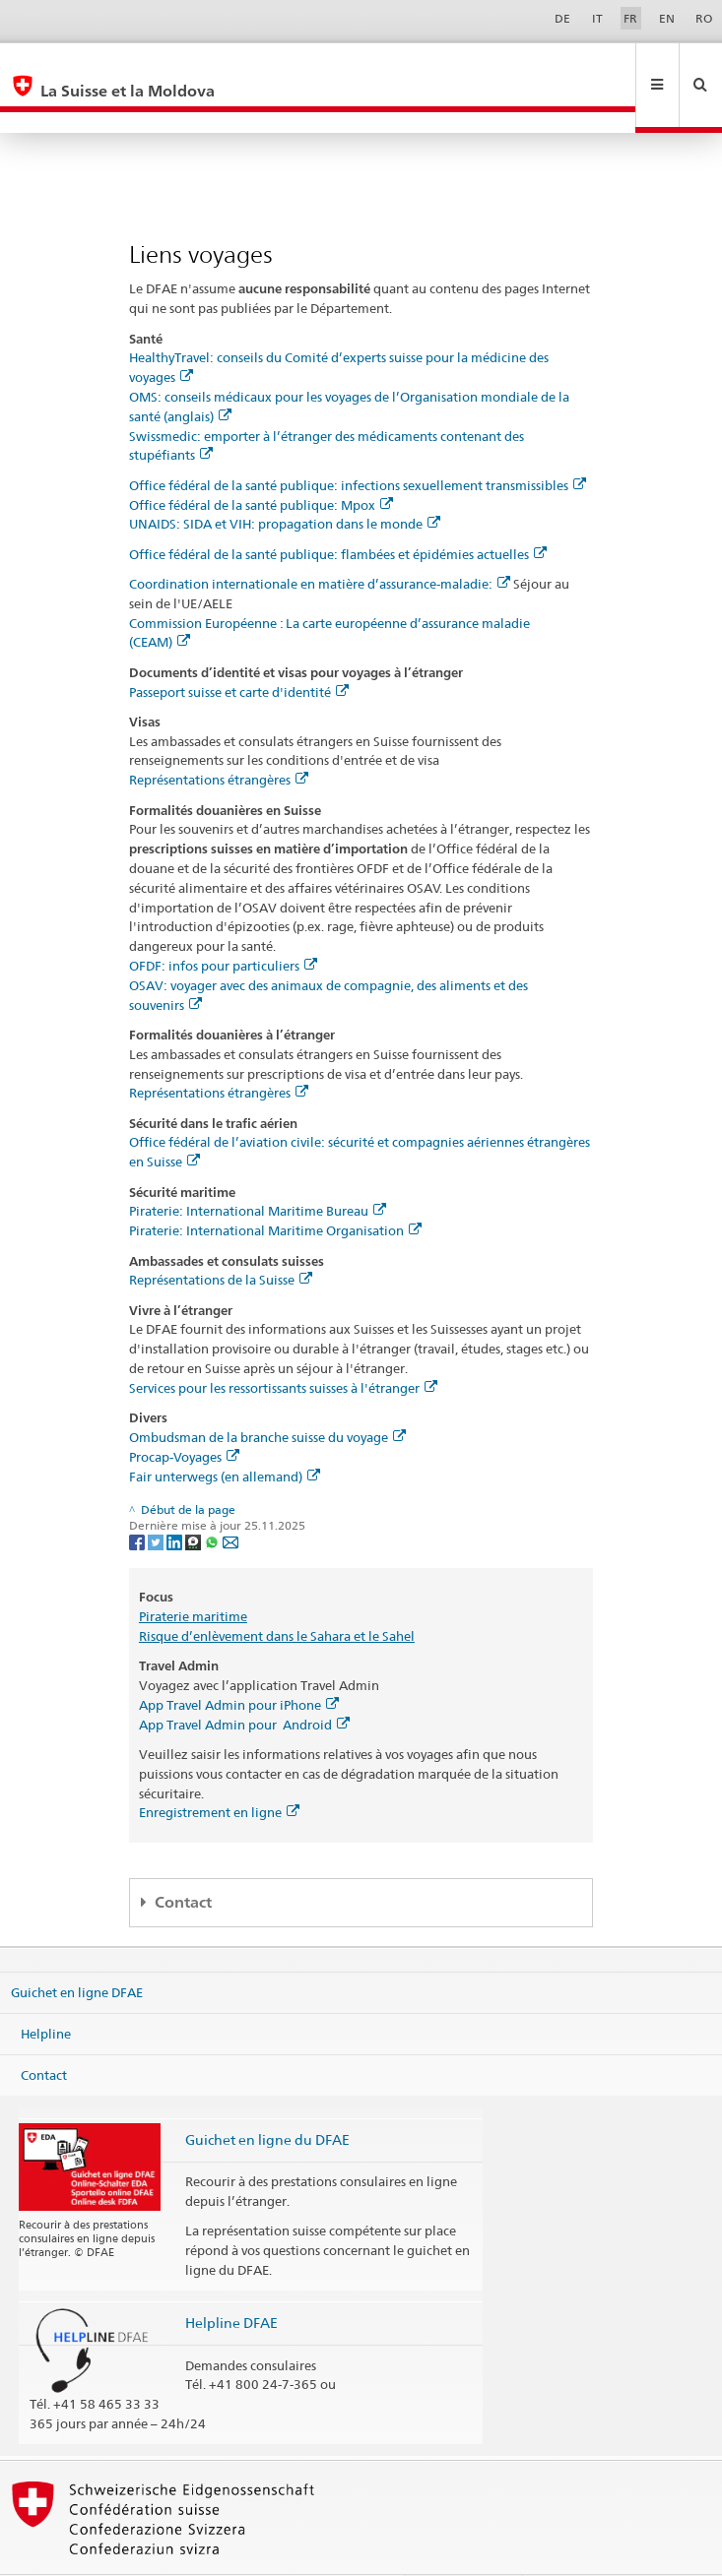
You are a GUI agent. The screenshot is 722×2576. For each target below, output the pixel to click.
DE (562, 18)
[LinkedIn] (175, 1498)
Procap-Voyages (184, 1414)
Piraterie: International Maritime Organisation (275, 1188)
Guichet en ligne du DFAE (267, 2097)
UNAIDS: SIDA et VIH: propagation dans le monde (284, 481)
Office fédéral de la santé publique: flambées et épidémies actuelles (338, 512)
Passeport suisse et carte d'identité (239, 650)
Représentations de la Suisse (220, 1237)
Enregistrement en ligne (219, 1770)
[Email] (230, 1498)
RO (703, 18)
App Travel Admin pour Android (244, 1682)
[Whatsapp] (213, 1498)
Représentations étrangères (218, 737)
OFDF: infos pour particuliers (223, 923)
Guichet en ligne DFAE (77, 1950)
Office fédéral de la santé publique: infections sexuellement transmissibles (357, 443)
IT (597, 18)
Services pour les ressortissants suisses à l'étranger (283, 1345)
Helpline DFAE (231, 2280)
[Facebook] (138, 1498)
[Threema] (194, 1498)
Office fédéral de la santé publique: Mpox (261, 463)
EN (667, 18)
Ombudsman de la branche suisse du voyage (267, 1395)
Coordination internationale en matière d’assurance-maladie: (319, 541)
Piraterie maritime (193, 1574)
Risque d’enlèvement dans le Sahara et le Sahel (277, 1594)
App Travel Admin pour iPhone (239, 1662)
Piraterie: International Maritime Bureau (257, 1168)
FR (630, 18)
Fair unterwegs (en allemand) (224, 1434)
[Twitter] (157, 1498)
